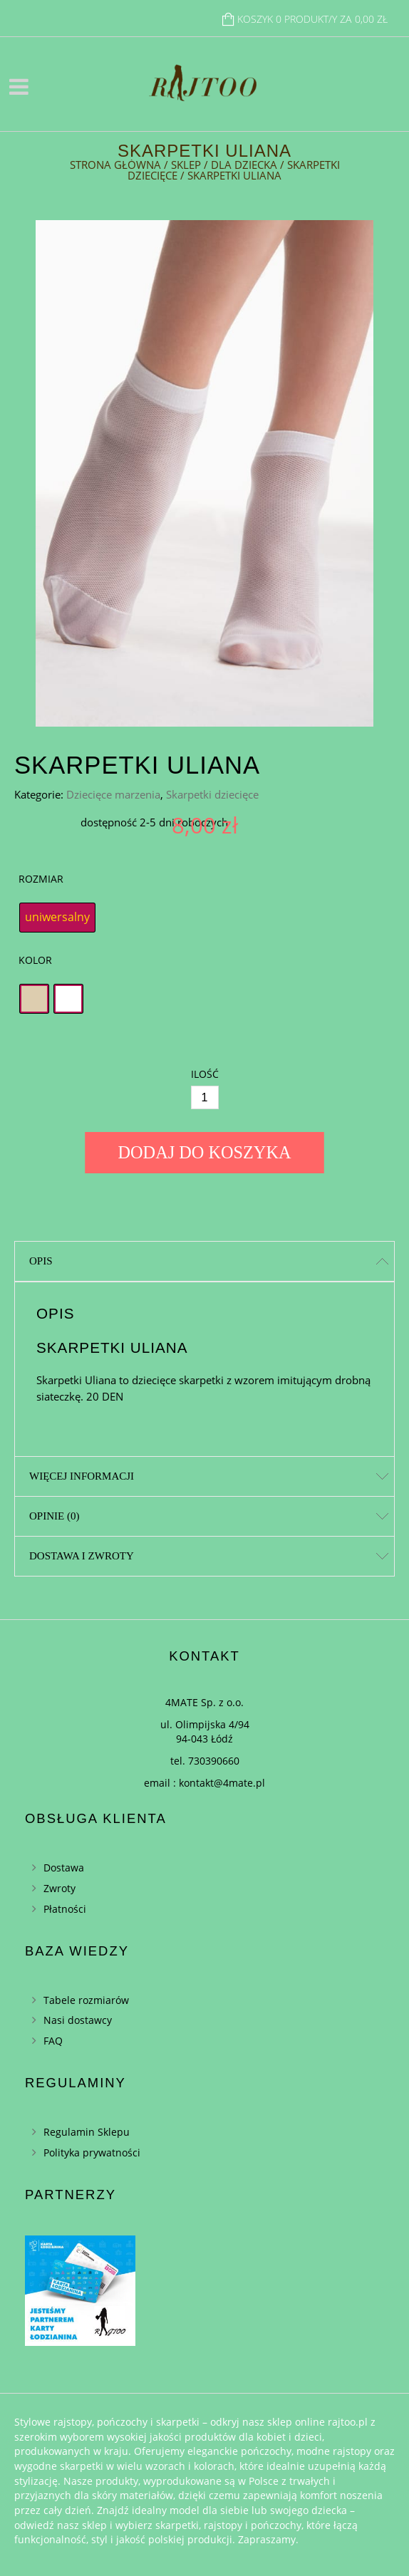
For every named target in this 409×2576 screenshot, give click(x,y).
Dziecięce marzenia (113, 794)
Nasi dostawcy (77, 2020)
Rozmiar (41, 879)
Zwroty (59, 1888)
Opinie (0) (54, 1516)
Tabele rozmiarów (86, 2000)
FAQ (53, 2040)
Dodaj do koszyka (204, 1152)
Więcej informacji (81, 1476)
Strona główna (115, 164)
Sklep (186, 164)
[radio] (57, 917)
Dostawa (63, 1867)
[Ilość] (205, 1097)
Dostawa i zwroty (81, 1556)
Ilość (205, 1074)
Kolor (35, 960)
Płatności (64, 1909)
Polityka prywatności (91, 2152)
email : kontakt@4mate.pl (204, 1783)
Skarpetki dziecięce (212, 794)
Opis (41, 1261)
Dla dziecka (244, 164)
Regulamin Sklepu (86, 2132)
